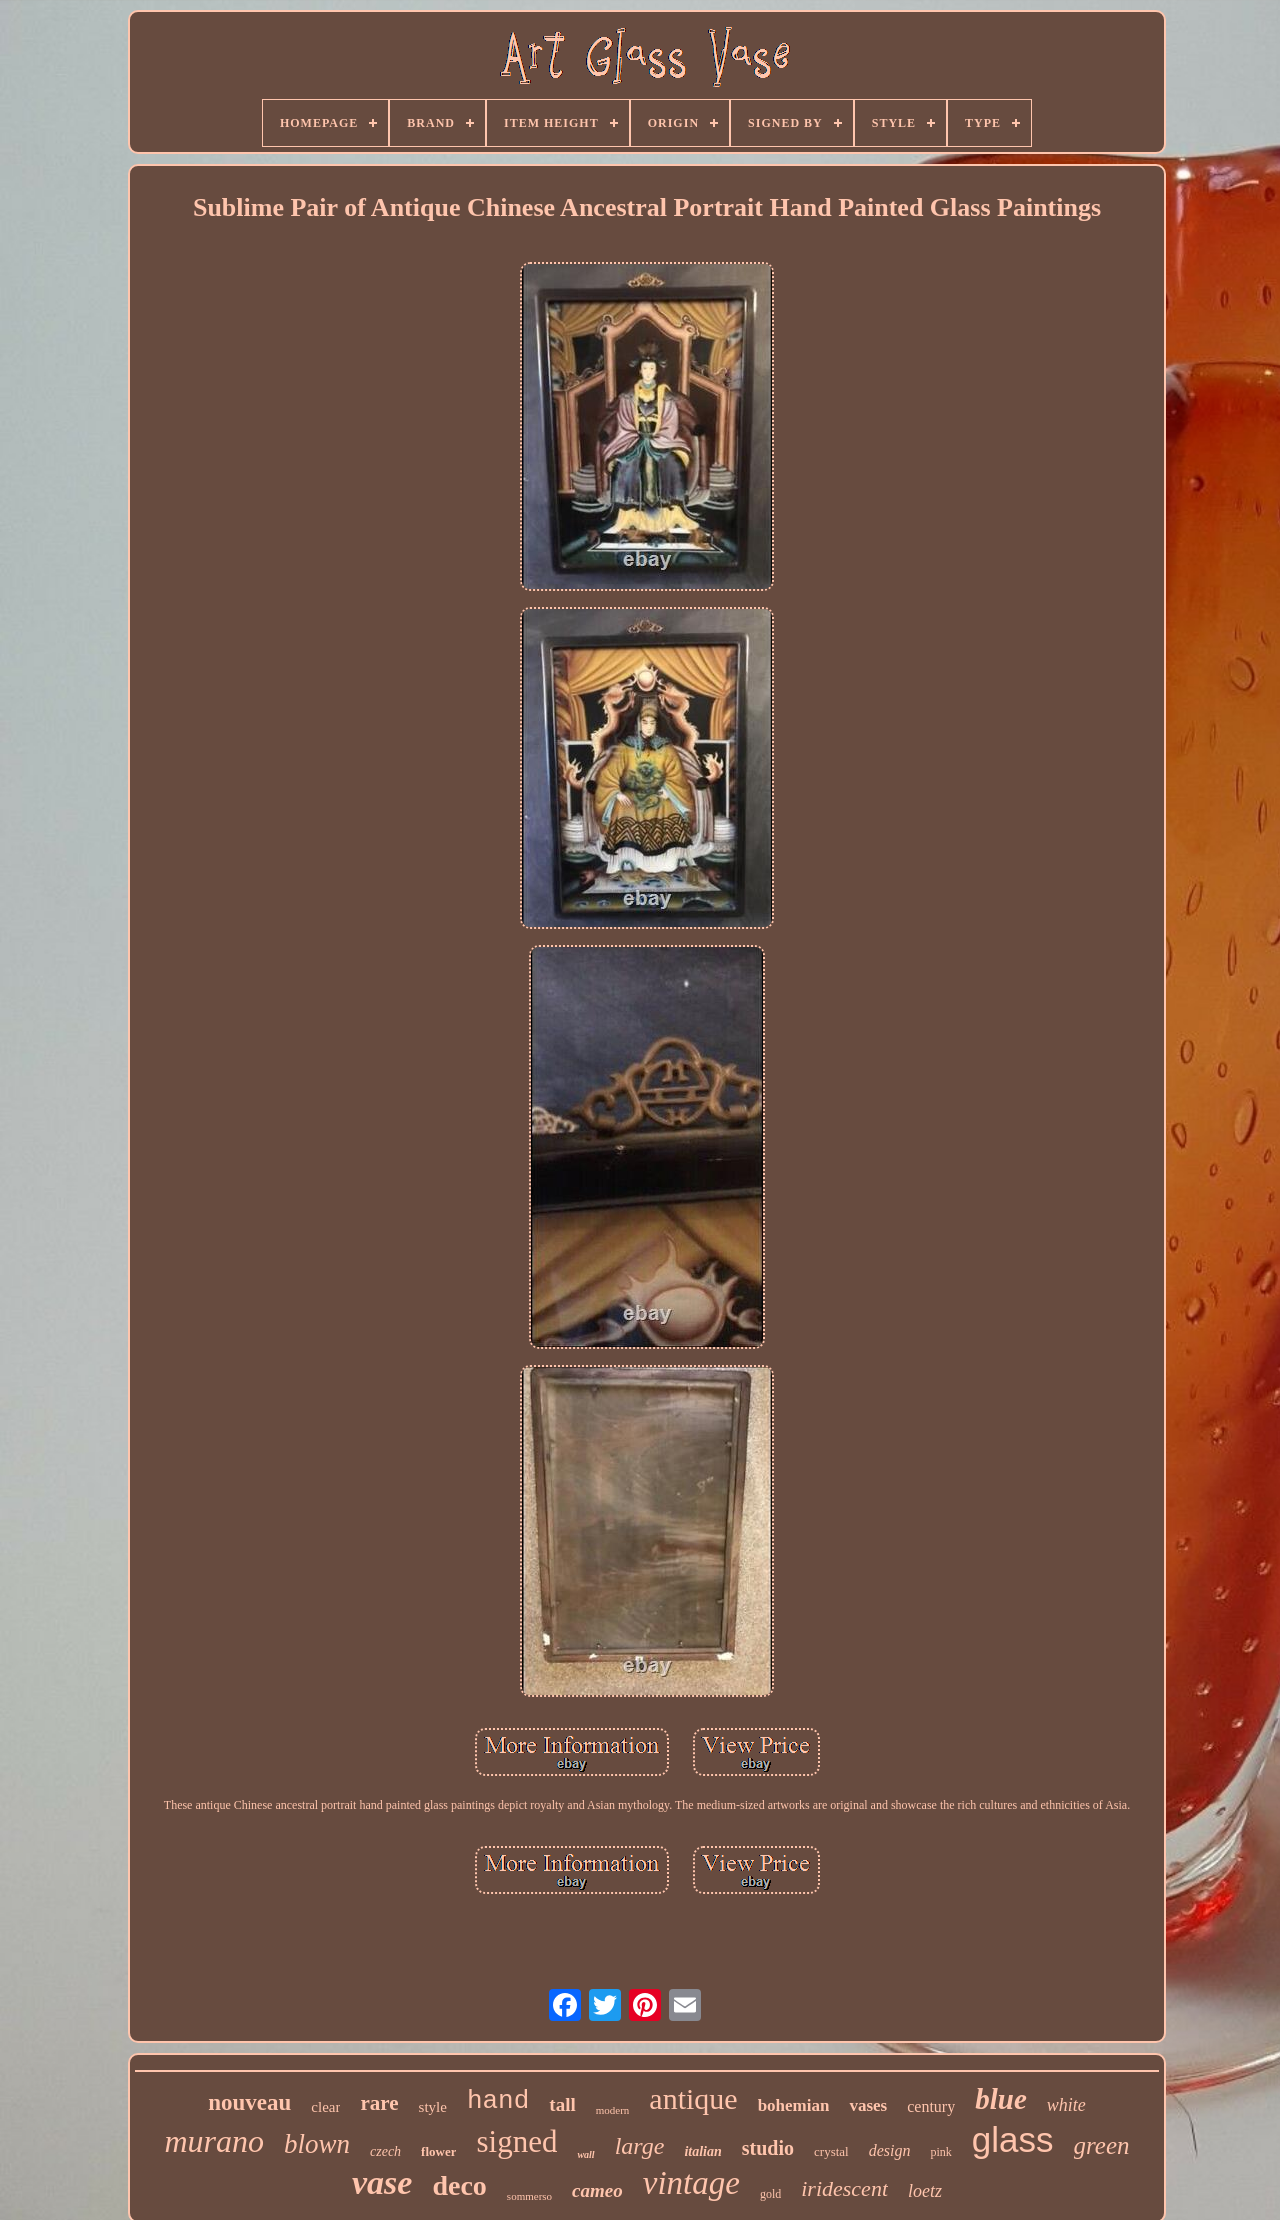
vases (868, 2105)
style (433, 2107)
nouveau (249, 2102)
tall (562, 2104)
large (640, 2146)
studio (768, 2148)
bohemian (794, 2105)
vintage (691, 2183)
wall (585, 2154)
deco (459, 2185)
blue (1001, 2099)
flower (438, 2151)
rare (379, 2103)
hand (498, 2101)
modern (613, 2110)
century (931, 2106)
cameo (597, 2190)
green (1102, 2145)
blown (317, 2144)
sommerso (529, 2196)
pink (940, 2152)
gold (770, 2194)
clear (325, 2107)
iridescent (844, 2188)
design (890, 2150)
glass (1013, 2139)
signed (516, 2141)
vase (382, 2182)
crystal (831, 2151)
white (1066, 2105)
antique (693, 2098)
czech (385, 2151)
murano (214, 2141)
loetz (925, 2191)
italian (702, 2151)
